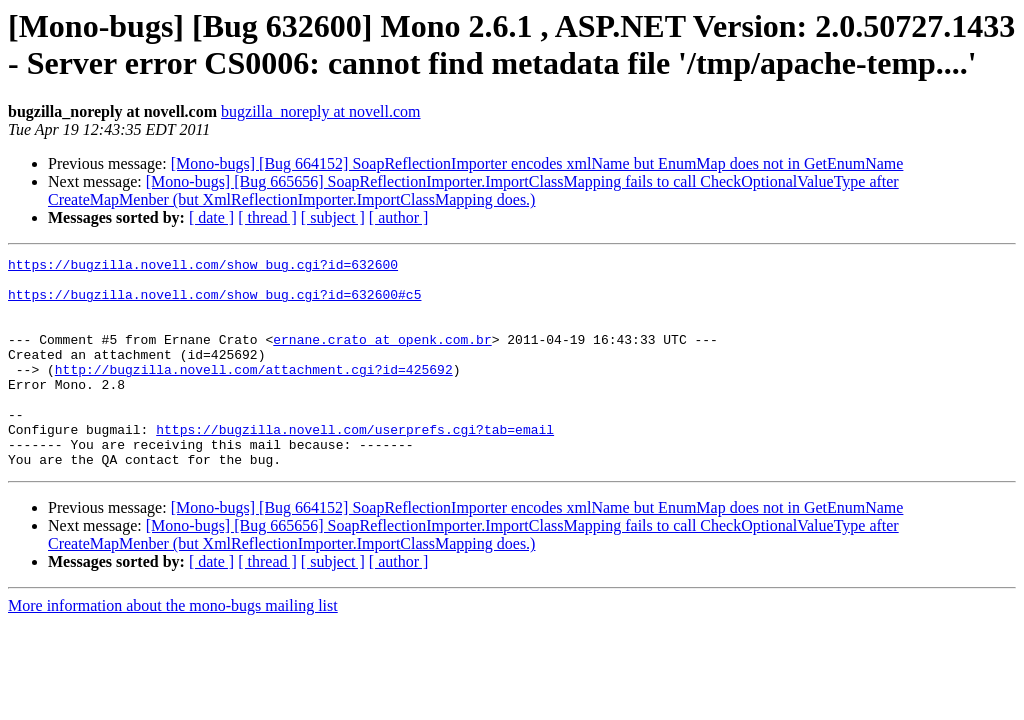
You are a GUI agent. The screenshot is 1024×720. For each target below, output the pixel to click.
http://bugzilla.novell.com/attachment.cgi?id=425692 (254, 393)
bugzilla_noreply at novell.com (321, 111)
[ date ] (211, 217)
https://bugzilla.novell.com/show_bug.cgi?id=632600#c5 (214, 303)
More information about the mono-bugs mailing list (173, 647)
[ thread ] (267, 217)
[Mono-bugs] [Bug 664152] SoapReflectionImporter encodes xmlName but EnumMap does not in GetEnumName (537, 163)
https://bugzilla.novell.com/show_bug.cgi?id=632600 (203, 267)
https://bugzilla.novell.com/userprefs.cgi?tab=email (355, 465)
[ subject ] (333, 217)
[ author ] (399, 217)
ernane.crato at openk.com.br (382, 357)
